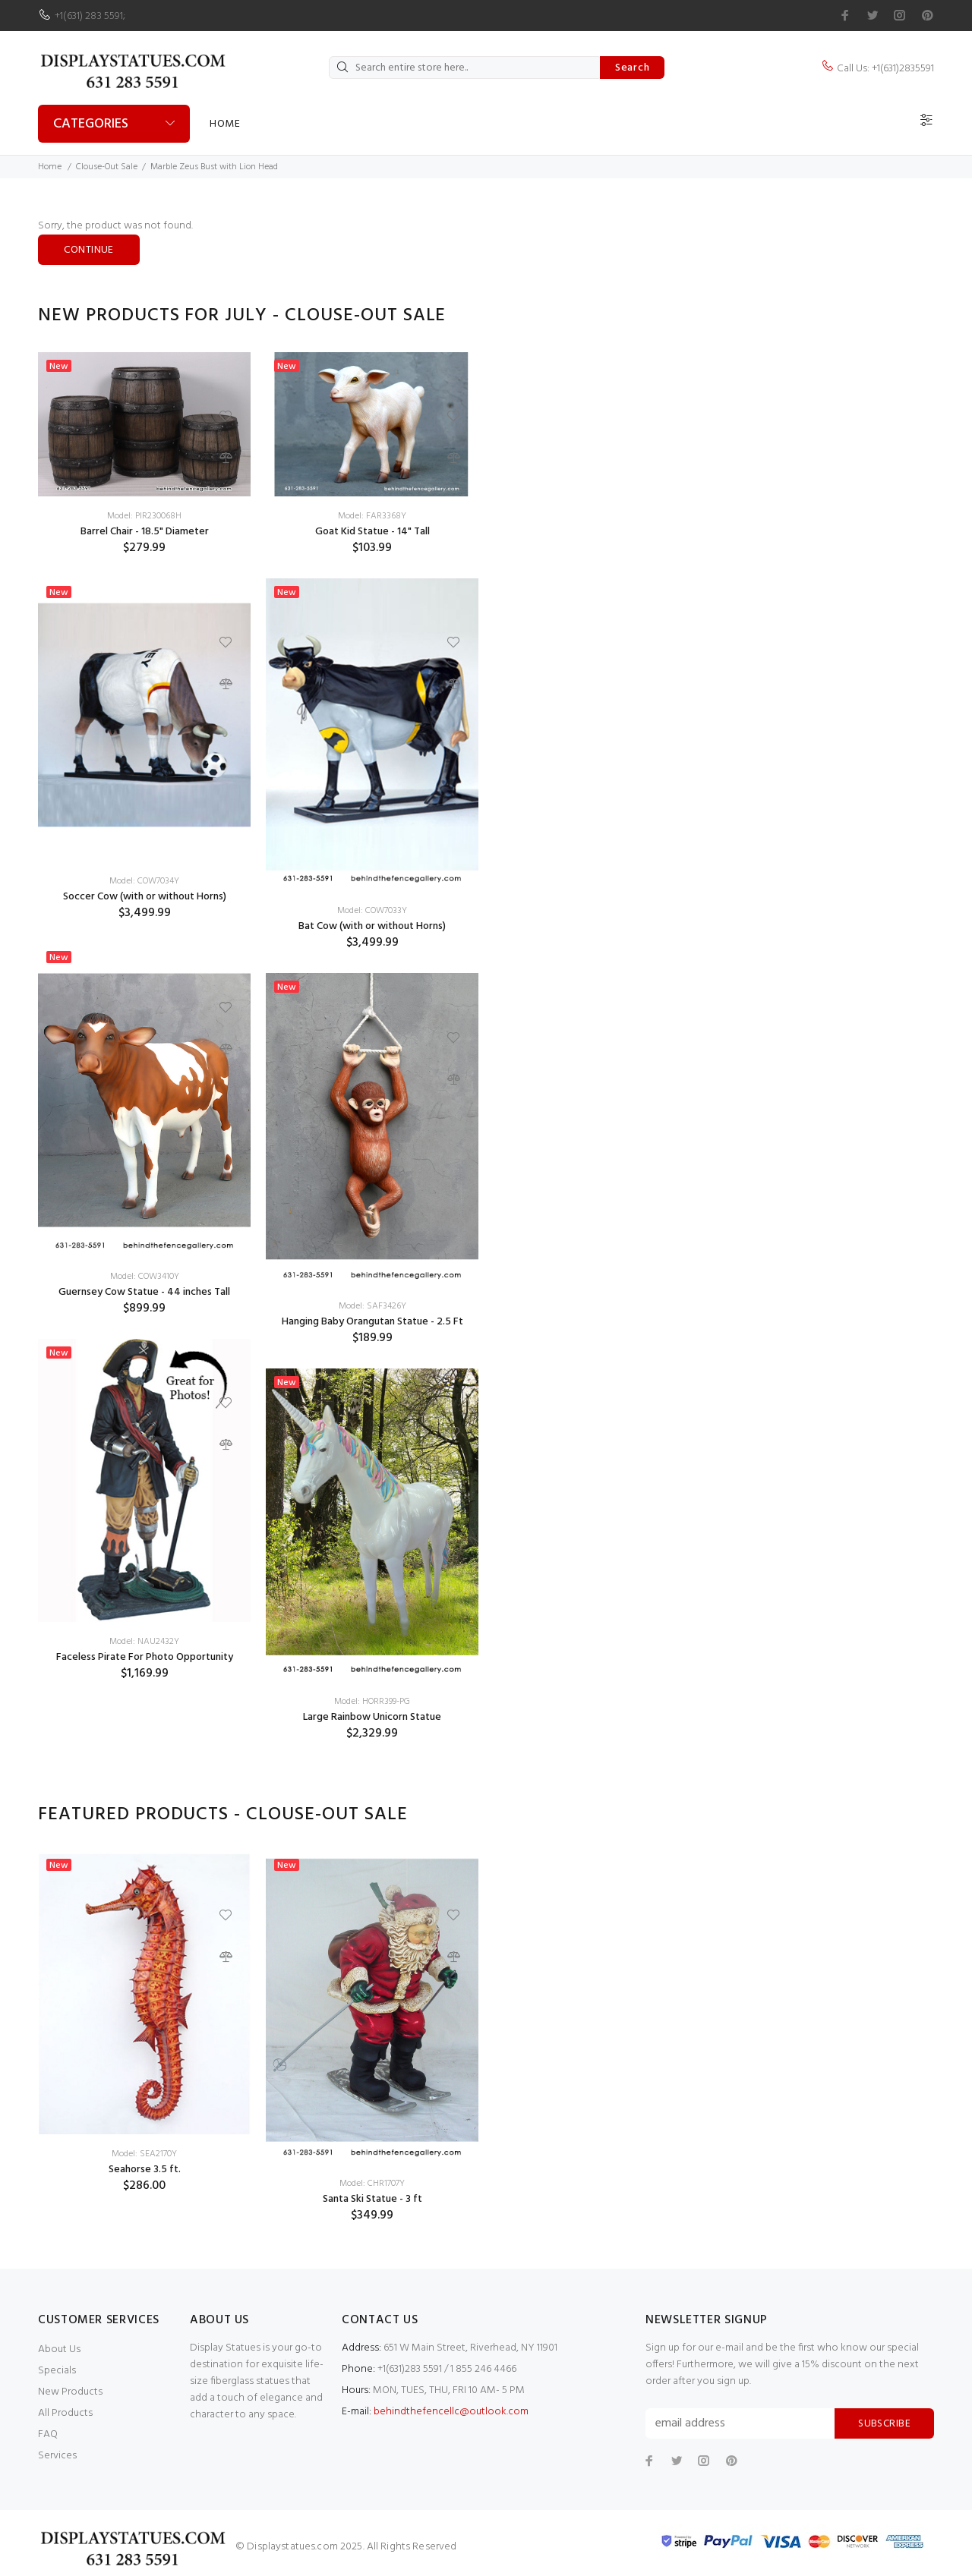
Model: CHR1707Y (372, 2183)
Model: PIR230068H (144, 516)
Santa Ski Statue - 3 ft (372, 2199)
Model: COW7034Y (144, 881)
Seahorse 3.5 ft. (145, 2169)
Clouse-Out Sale (106, 167)
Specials (57, 2370)
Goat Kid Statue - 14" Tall (372, 531)
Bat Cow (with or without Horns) (372, 926)
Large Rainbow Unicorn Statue (372, 1717)
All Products (65, 2413)
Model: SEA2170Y (144, 2154)
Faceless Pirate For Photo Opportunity (144, 1657)
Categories (90, 124)
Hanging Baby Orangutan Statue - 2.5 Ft (372, 1322)
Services (57, 2455)
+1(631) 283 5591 (89, 16)
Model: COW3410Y (144, 1276)
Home (225, 124)
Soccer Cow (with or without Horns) (144, 896)
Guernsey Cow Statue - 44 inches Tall (144, 1292)
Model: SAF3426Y (372, 1306)
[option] (144, 1028)
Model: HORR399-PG (372, 1701)
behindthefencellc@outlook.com (451, 2411)
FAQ (48, 2434)
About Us (59, 2349)
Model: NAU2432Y (144, 1641)
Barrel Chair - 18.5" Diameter (144, 531)
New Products (70, 2392)
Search (632, 68)
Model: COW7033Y (372, 910)
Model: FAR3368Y (372, 516)
